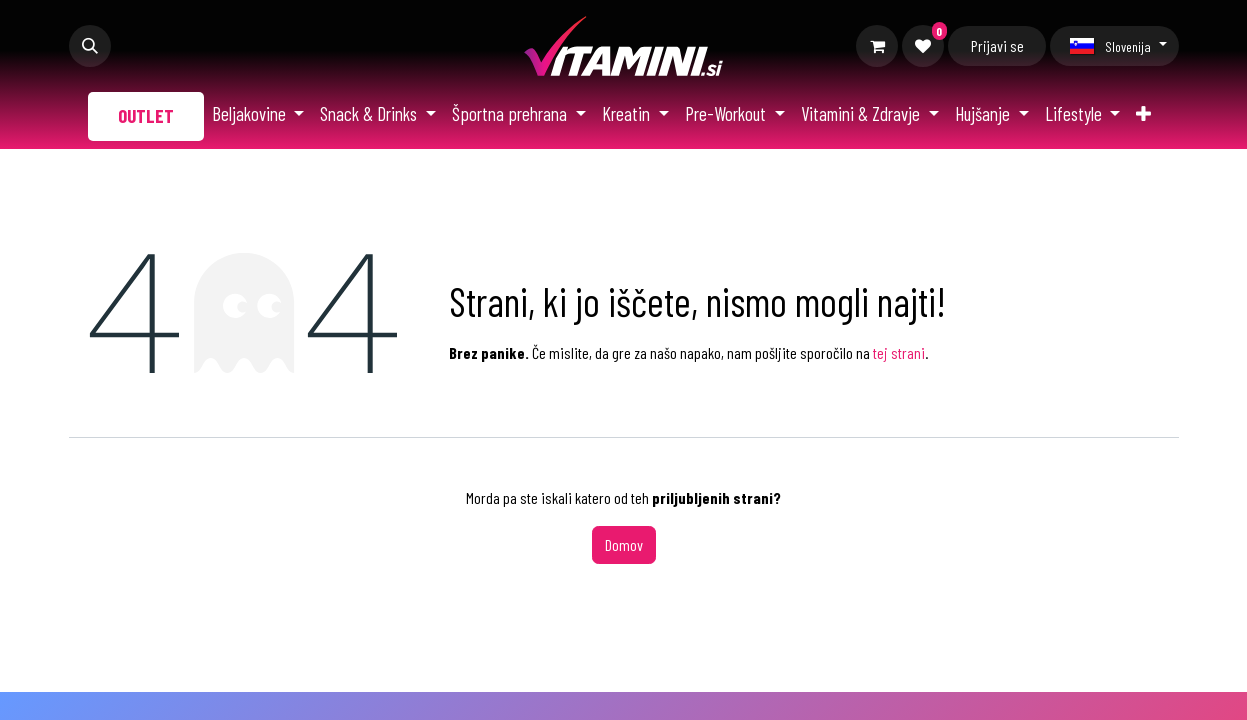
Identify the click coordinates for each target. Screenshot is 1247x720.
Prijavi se (997, 45)
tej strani (899, 352)
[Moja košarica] (877, 46)
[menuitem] (146, 116)
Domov (624, 544)
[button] (90, 46)
